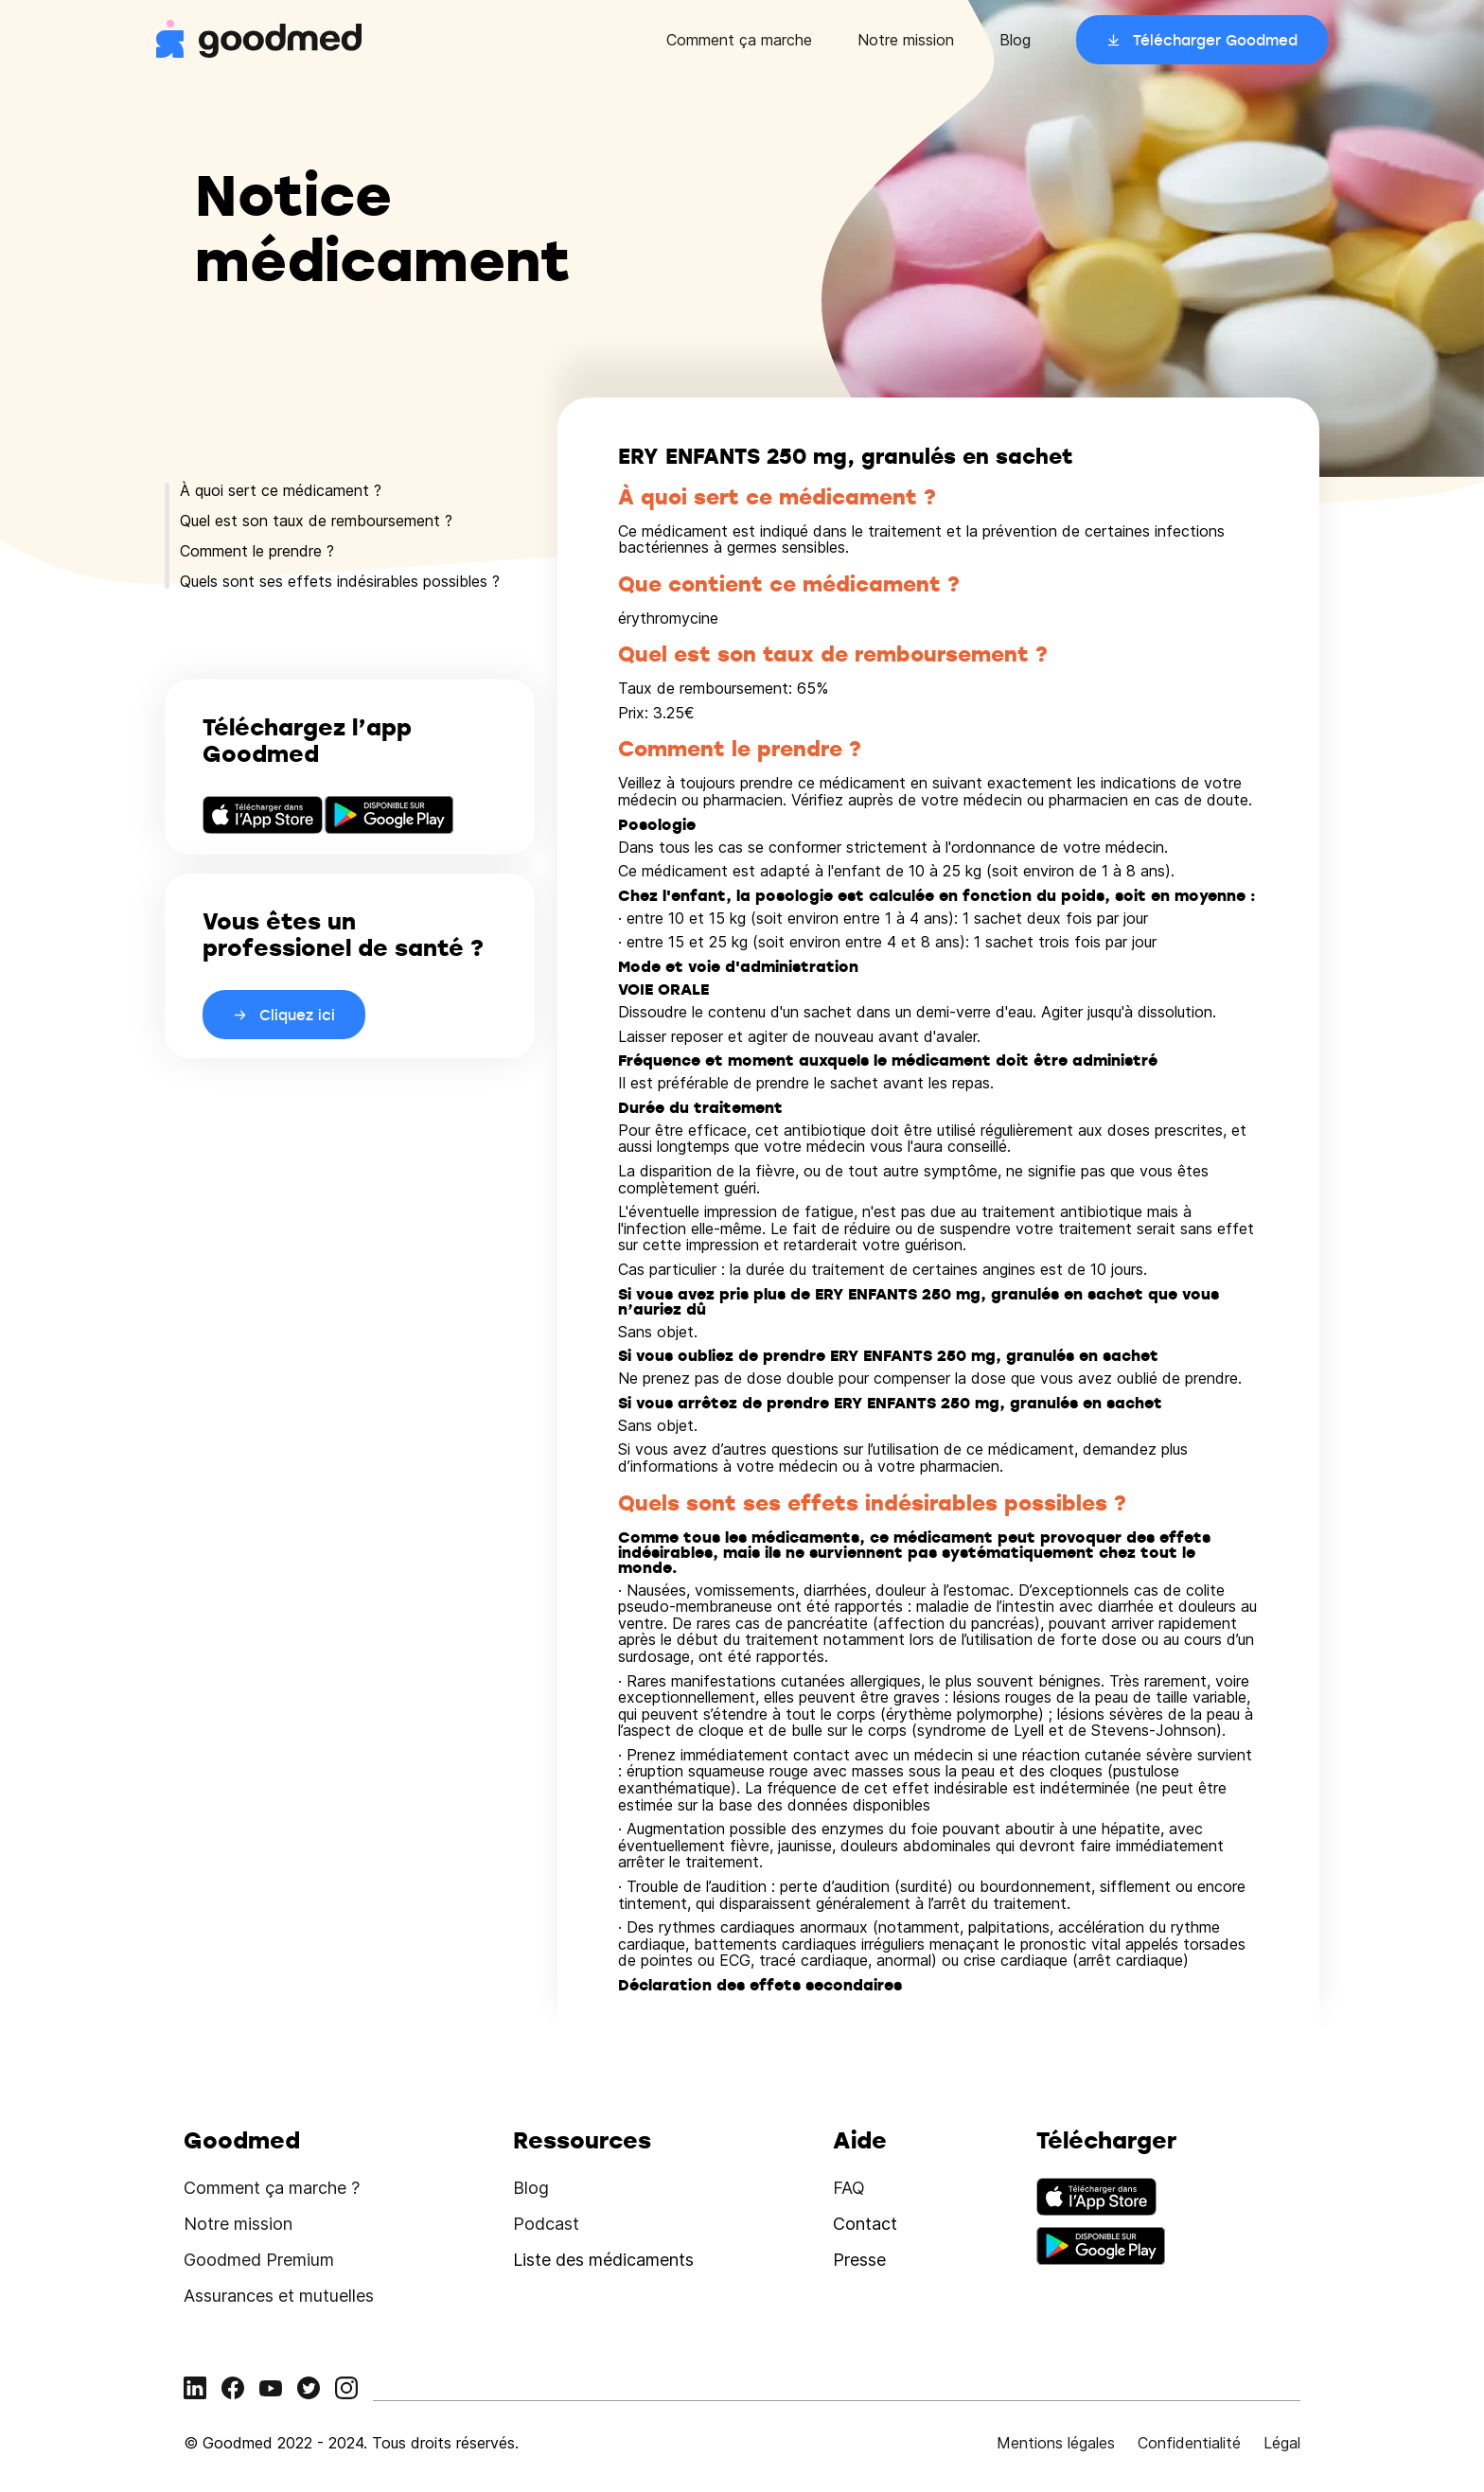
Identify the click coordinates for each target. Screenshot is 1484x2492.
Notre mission (905, 39)
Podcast (546, 2224)
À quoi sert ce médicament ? (280, 490)
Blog (1015, 39)
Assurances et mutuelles (279, 2296)
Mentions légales (1056, 2442)
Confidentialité (1189, 2442)
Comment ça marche (739, 39)
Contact (865, 2224)
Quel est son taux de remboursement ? (316, 520)
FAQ (849, 2188)
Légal (1281, 2442)
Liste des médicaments (603, 2260)
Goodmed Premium (259, 2260)
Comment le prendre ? (257, 550)
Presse (859, 2260)
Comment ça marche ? (272, 2188)
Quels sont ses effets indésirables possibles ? (340, 581)
